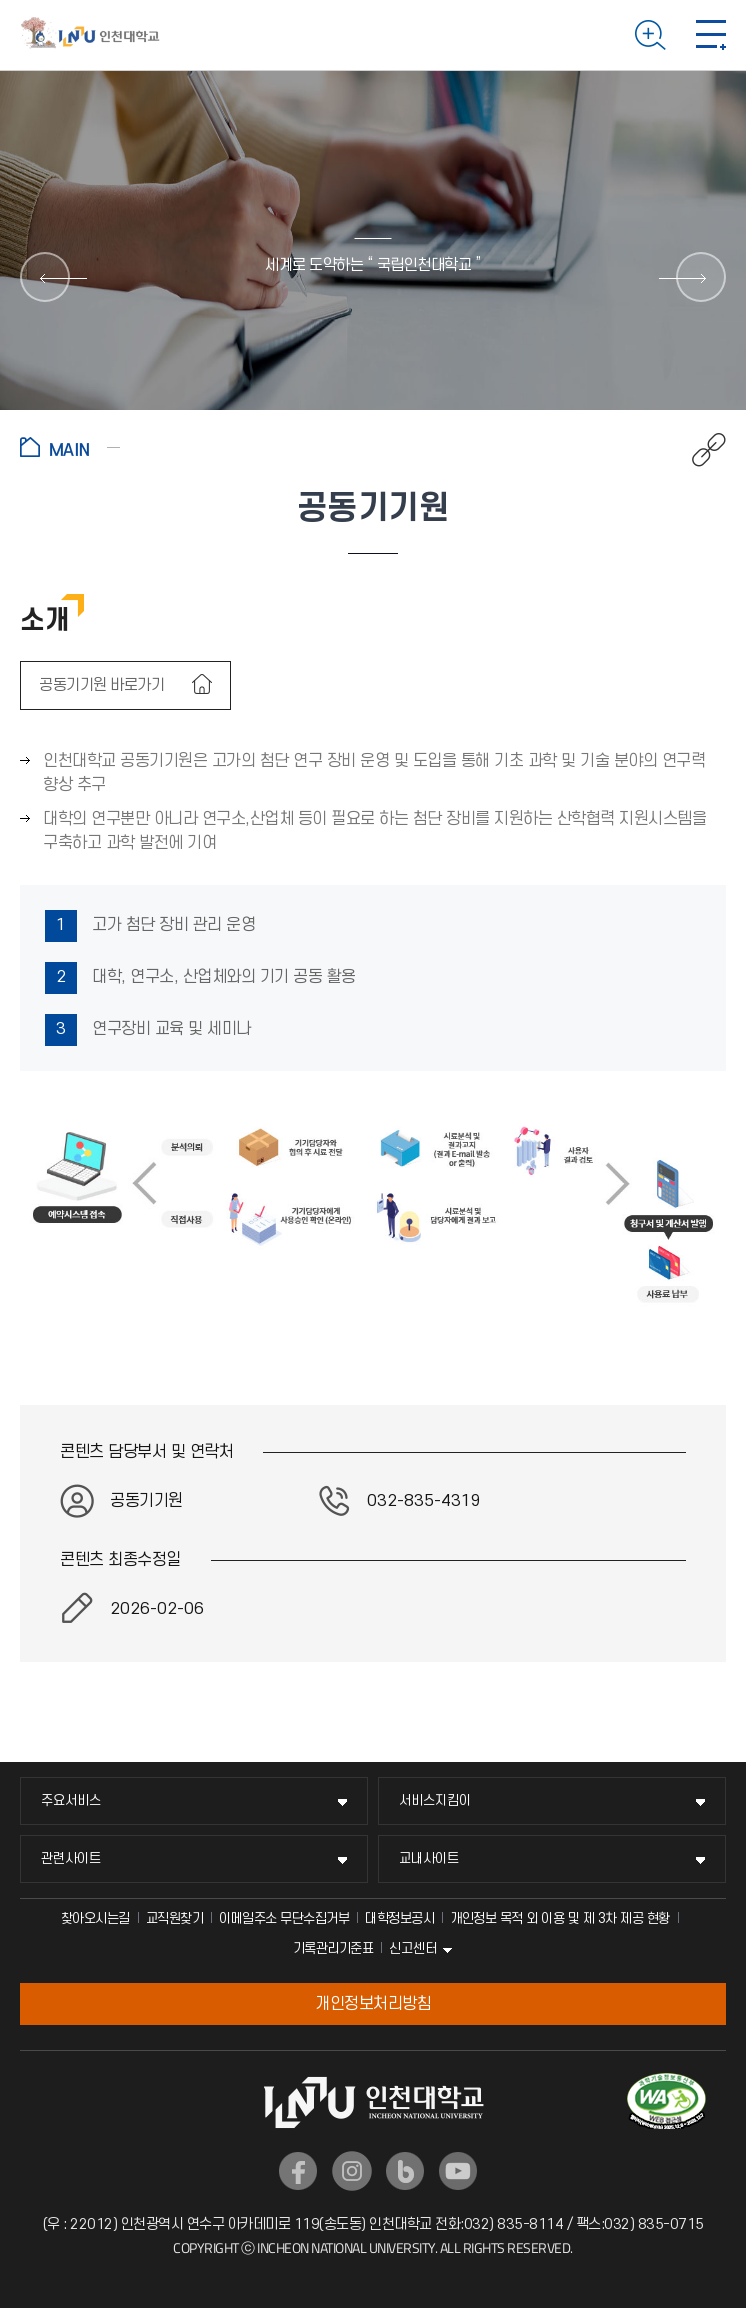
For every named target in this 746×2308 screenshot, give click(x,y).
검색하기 (650, 35)
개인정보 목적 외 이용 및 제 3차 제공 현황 (560, 1918)
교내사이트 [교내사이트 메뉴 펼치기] (429, 1858)
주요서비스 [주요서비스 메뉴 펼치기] (71, 1800)
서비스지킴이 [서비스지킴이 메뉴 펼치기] (435, 1800)
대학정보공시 (399, 1918)
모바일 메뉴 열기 (711, 35)
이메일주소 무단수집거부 (284, 1918)
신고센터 (413, 1948)
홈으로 (70, 447)
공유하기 (698, 450)
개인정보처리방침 (373, 2004)
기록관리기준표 (333, 1948)
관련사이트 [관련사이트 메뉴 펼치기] (71, 1858)
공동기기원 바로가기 (103, 685)
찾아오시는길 (95, 1918)
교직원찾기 (175, 1918)
